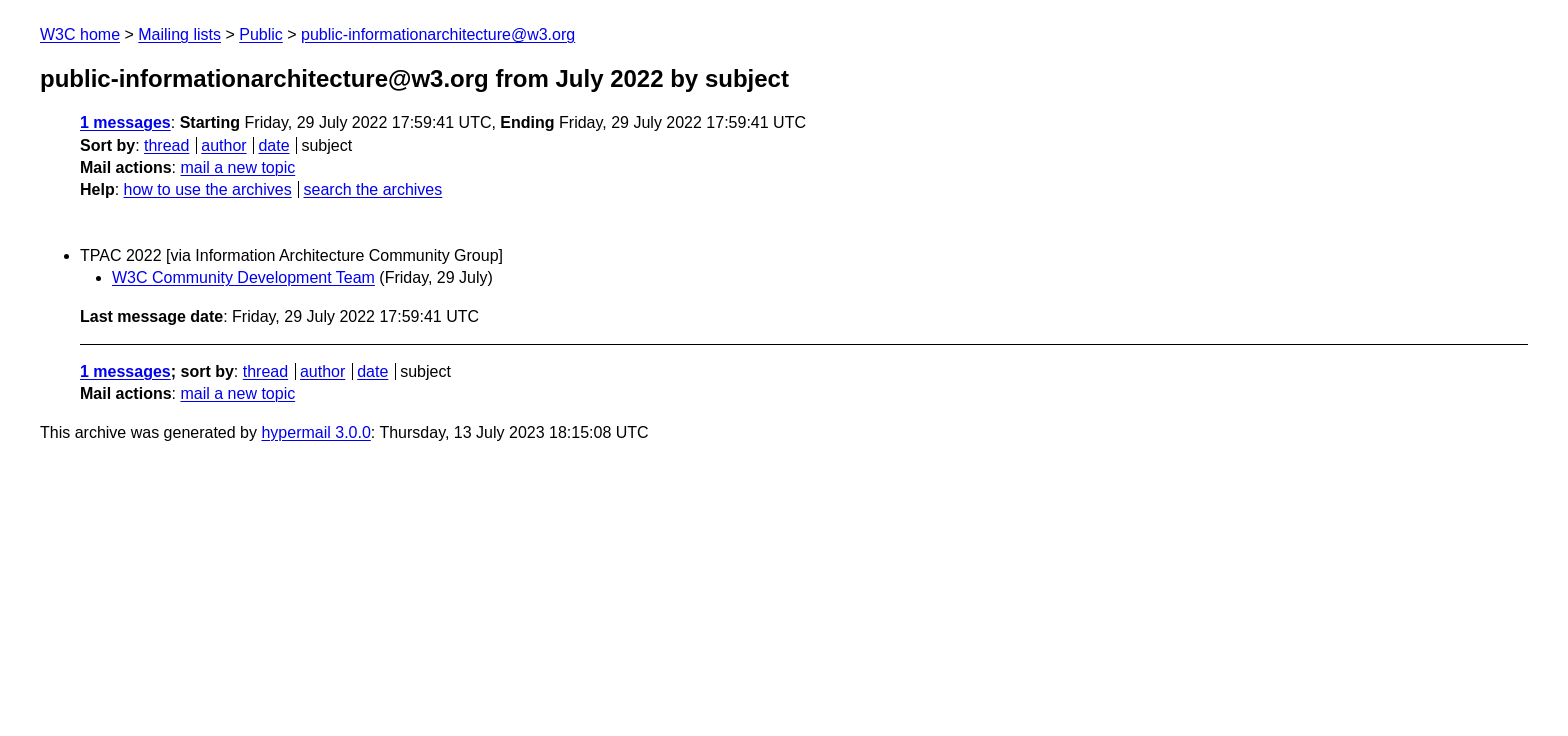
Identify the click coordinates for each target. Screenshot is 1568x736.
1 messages (125, 122)
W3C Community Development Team (243, 277)
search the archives (373, 189)
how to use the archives (208, 189)
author (223, 145)
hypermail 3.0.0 (315, 432)
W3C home (80, 34)
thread (166, 145)
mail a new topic (237, 167)
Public (261, 34)
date (273, 145)
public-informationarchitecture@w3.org (438, 34)
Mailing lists (179, 34)
